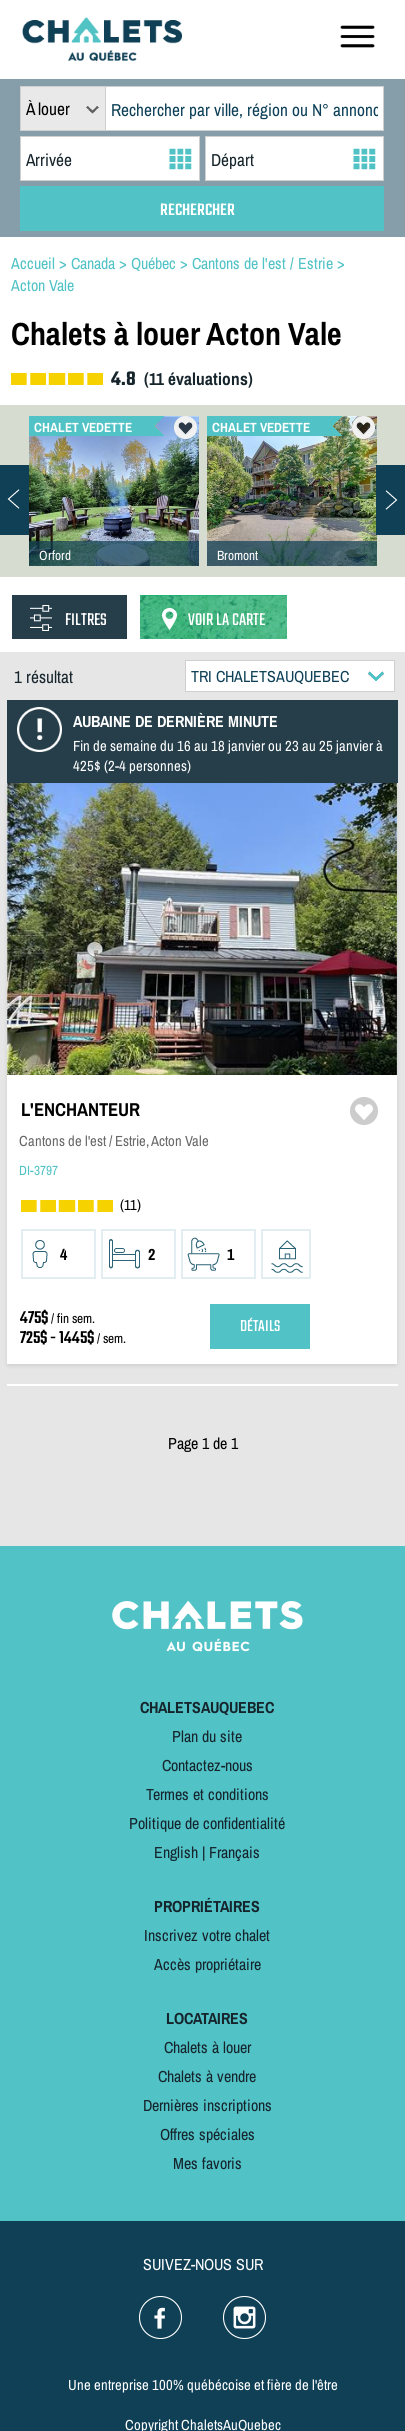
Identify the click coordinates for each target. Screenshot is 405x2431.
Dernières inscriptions (207, 2105)
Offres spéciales (207, 2134)
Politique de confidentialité (207, 1823)
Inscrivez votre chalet (207, 1935)
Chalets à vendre (207, 2076)
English (176, 1852)
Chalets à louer (207, 2047)
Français (234, 1852)
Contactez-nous (207, 1765)
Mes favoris (207, 2163)
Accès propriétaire (207, 1964)
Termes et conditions (207, 1794)
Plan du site (207, 1736)
